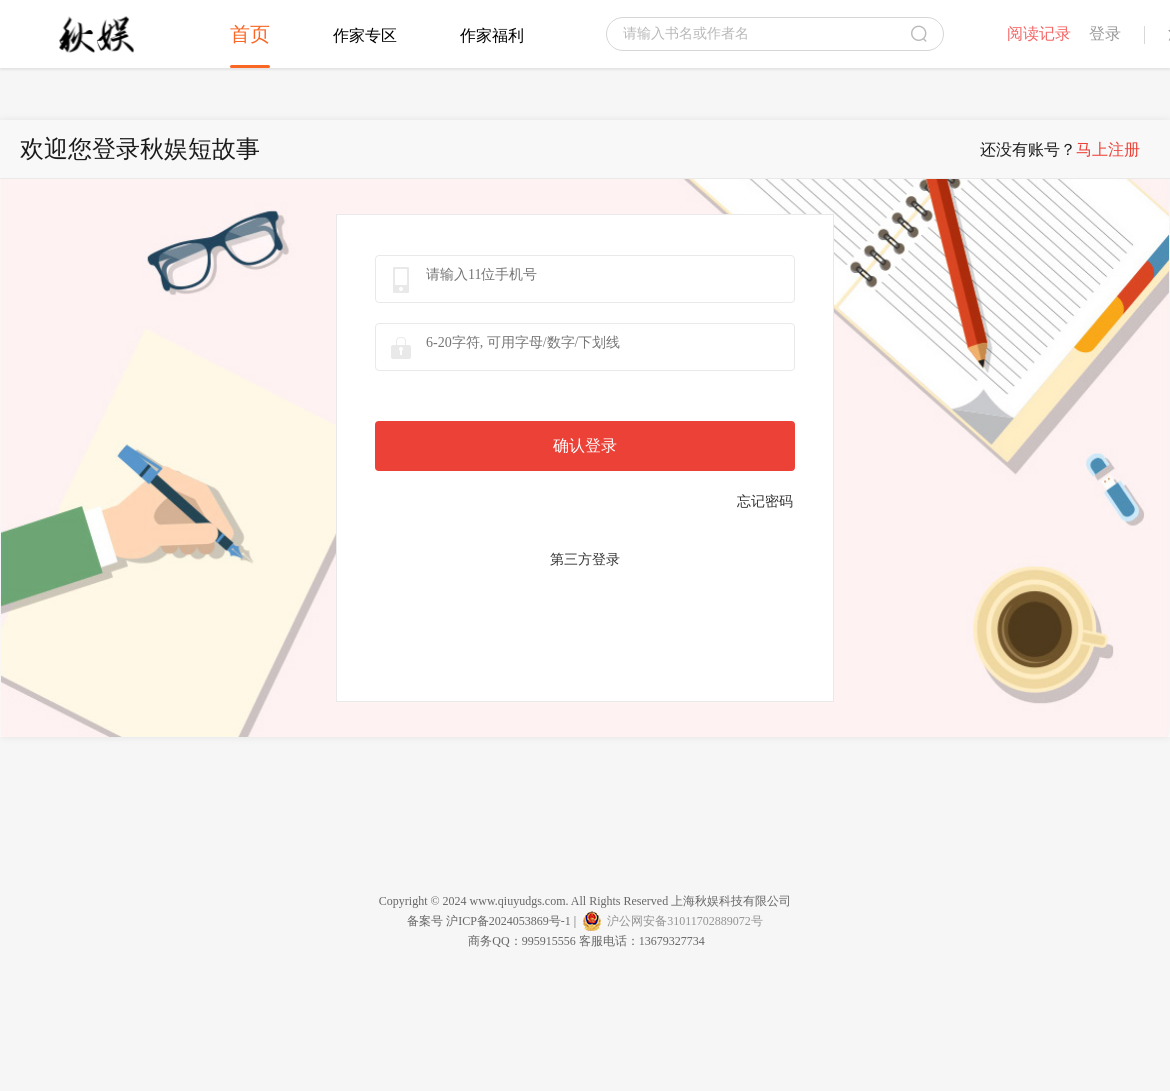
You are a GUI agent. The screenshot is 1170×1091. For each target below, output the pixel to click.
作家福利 (492, 35)
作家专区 (365, 35)
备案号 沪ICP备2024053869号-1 (489, 921)
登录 (1105, 33)
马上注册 (1108, 149)
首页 (250, 34)
